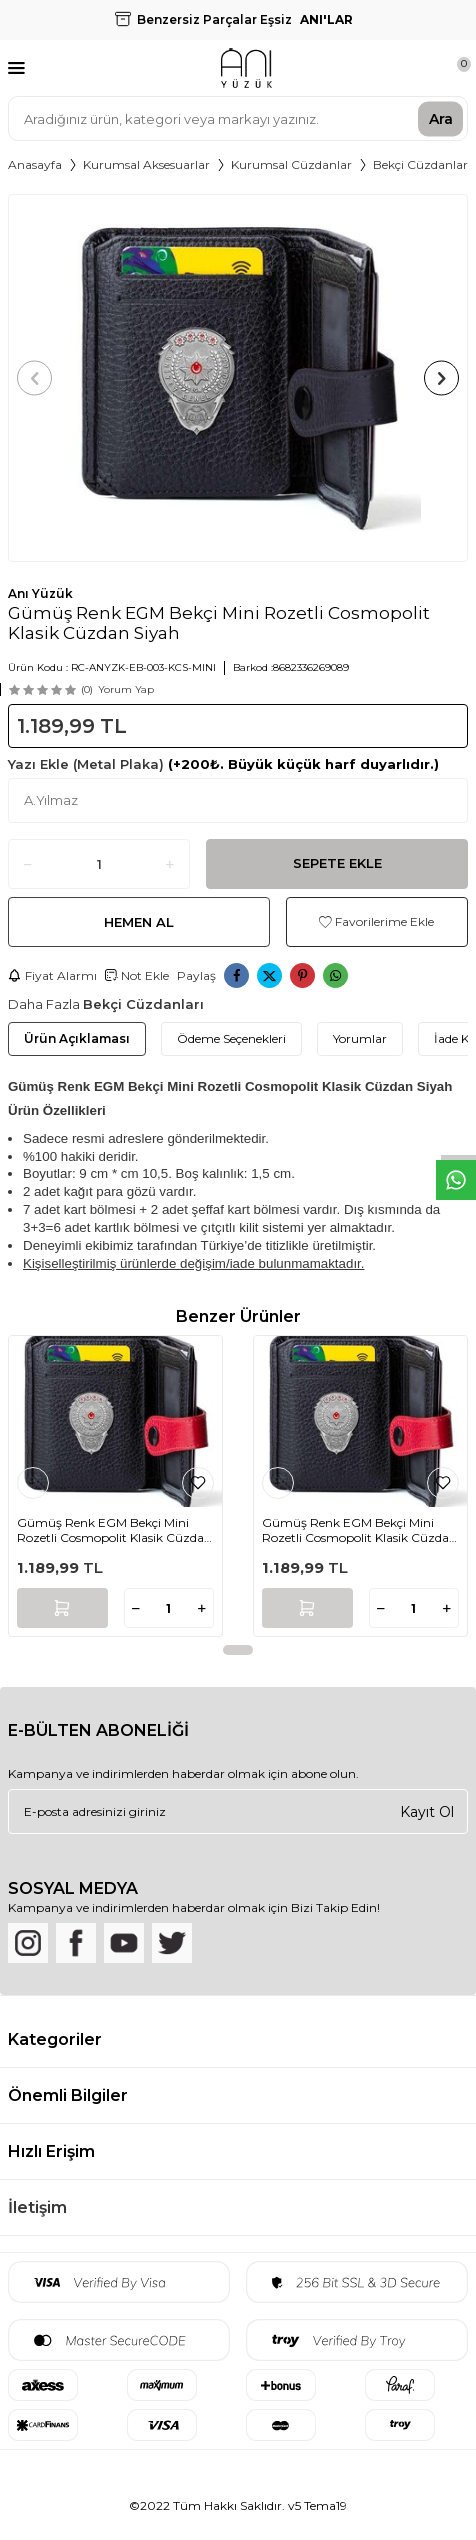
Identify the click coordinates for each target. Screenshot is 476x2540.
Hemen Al (139, 922)
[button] (34, 378)
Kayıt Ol (427, 1811)
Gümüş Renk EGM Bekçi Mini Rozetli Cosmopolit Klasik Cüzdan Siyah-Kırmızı (114, 1530)
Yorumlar (360, 1038)
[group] (238, 378)
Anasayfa (35, 164)
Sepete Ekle (337, 863)
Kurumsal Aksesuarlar (146, 164)
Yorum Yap (126, 689)
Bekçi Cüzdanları (422, 164)
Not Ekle (137, 975)
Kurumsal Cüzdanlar (291, 164)
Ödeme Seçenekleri (231, 1038)
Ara (441, 118)
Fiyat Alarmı (52, 975)
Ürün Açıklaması (77, 1038)
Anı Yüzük (40, 593)
